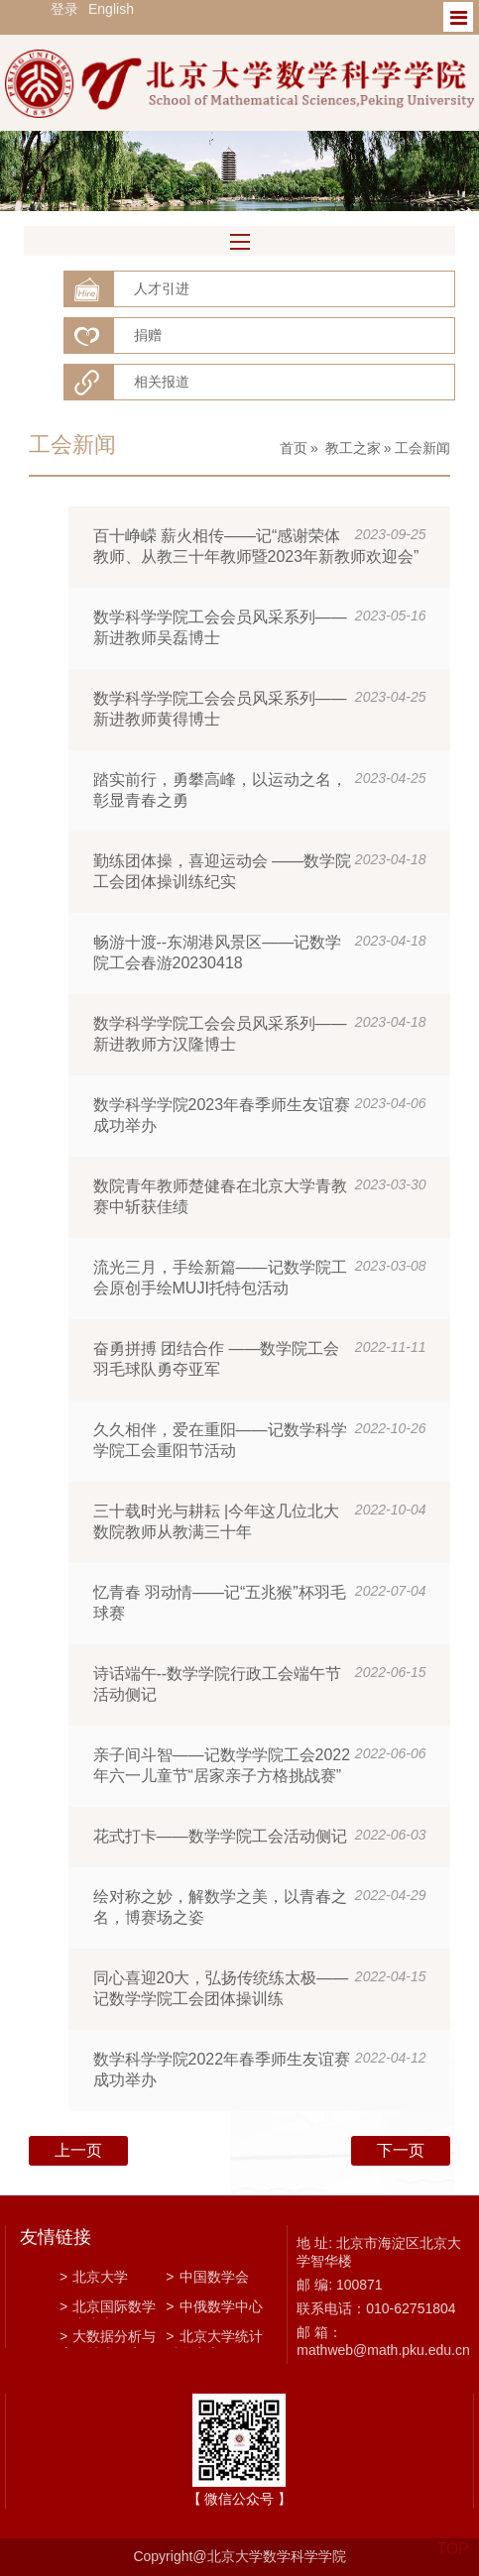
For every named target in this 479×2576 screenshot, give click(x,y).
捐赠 (148, 335)
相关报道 (161, 382)
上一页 (78, 2150)
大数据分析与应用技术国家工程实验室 (108, 2338)
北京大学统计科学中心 (214, 2338)
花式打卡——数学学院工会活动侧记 (220, 1836)
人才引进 (161, 288)
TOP (452, 2537)
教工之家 (353, 448)
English (111, 9)
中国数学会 (207, 2277)
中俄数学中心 (214, 2306)
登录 (64, 9)
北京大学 (94, 2277)
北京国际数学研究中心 (108, 2308)
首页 (293, 448)
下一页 (400, 2150)
